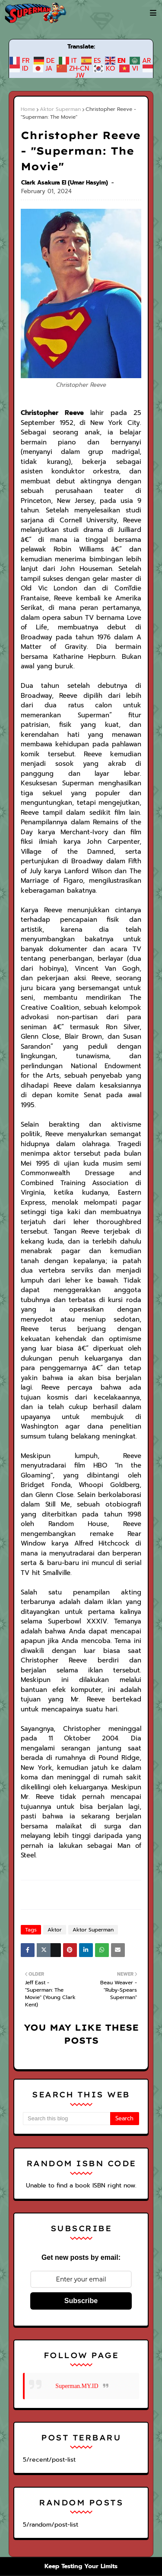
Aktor (53, 1748)
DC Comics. (101, 2471)
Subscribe (81, 2118)
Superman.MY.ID (76, 2204)
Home (28, 109)
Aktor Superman (58, 109)
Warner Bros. (61, 2471)
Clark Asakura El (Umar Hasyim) (64, 167)
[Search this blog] (66, 1937)
